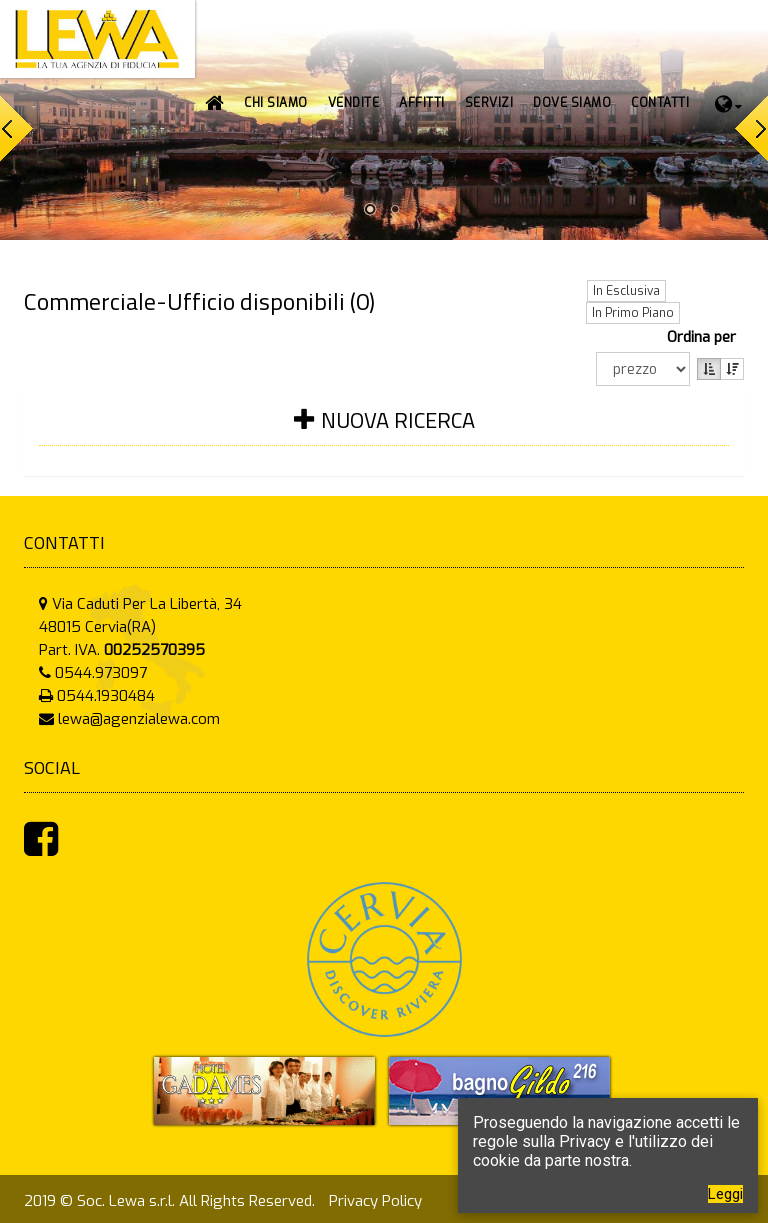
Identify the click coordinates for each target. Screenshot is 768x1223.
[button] (354, 103)
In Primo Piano (633, 313)
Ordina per (705, 337)
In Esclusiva (626, 291)
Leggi (725, 1194)
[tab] (384, 432)
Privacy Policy (375, 1201)
